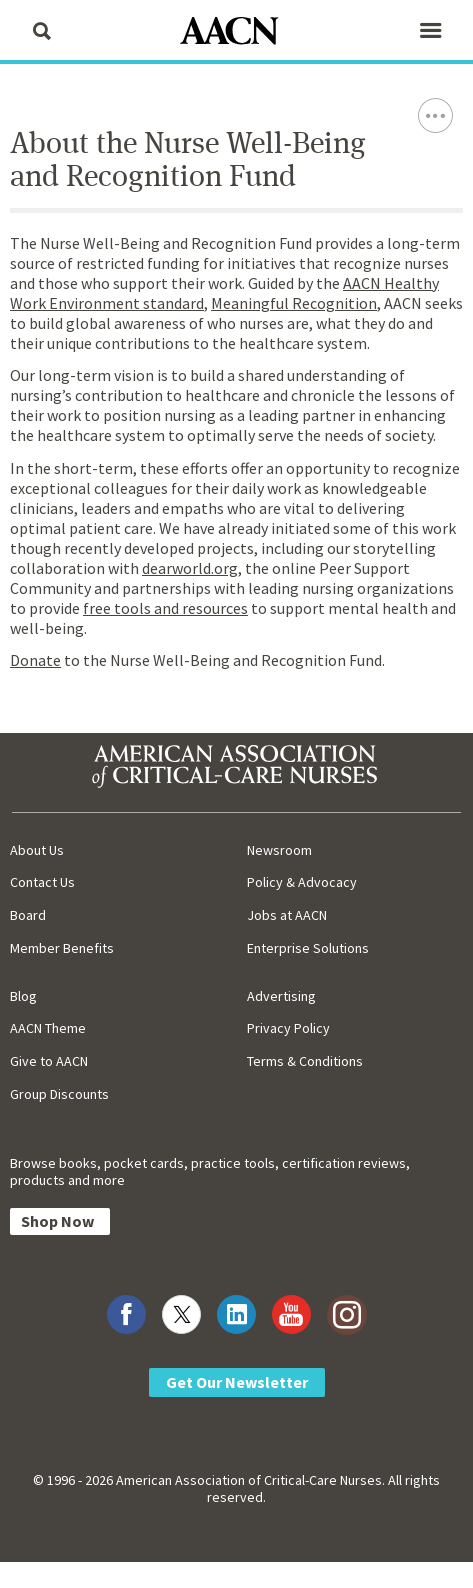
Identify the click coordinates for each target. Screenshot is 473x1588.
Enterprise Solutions (308, 948)
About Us (37, 850)
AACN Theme (48, 1028)
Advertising (281, 996)
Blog (23, 996)
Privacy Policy (288, 1028)
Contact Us (42, 882)
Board (28, 915)
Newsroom (279, 850)
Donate (35, 660)
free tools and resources (165, 608)
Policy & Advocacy (302, 882)
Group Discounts (59, 1094)
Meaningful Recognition (294, 303)
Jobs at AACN (287, 915)
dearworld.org (190, 568)
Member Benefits (62, 948)
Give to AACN (49, 1061)
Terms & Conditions (305, 1061)
